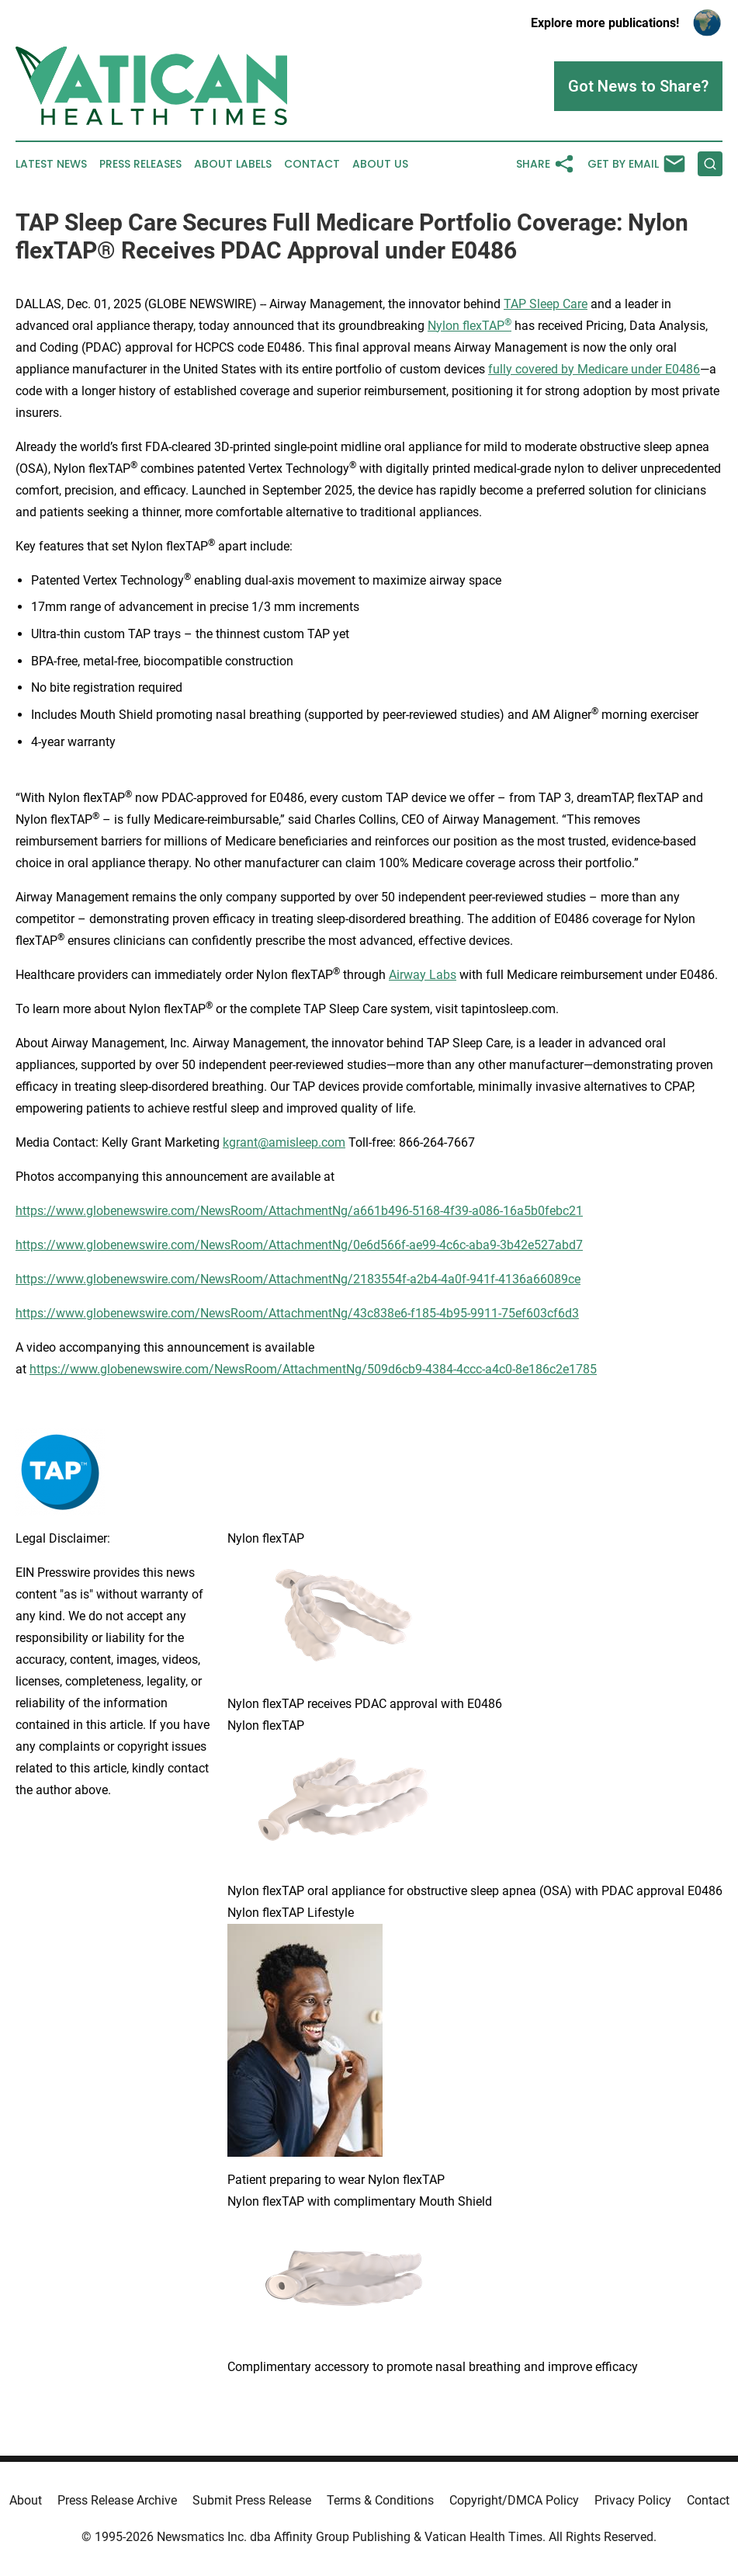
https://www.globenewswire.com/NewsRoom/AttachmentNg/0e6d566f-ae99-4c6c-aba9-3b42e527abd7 (299, 1245)
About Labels (233, 164)
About (25, 2500)
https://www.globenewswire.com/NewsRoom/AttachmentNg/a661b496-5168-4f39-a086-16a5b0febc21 (299, 1210)
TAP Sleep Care (545, 304)
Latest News (51, 164)
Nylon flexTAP (469, 325)
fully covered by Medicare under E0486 (594, 369)
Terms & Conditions (380, 2500)
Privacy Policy (632, 2500)
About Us (380, 164)
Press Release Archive (117, 2500)
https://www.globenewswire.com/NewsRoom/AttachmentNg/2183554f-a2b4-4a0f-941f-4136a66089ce (298, 1279)
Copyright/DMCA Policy (514, 2500)
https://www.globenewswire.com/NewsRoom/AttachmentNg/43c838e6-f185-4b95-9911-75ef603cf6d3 (297, 1313)
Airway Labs (422, 974)
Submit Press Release (251, 2500)
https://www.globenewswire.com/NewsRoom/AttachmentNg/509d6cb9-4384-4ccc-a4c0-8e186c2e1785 (313, 1369)
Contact (312, 164)
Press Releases (140, 164)
